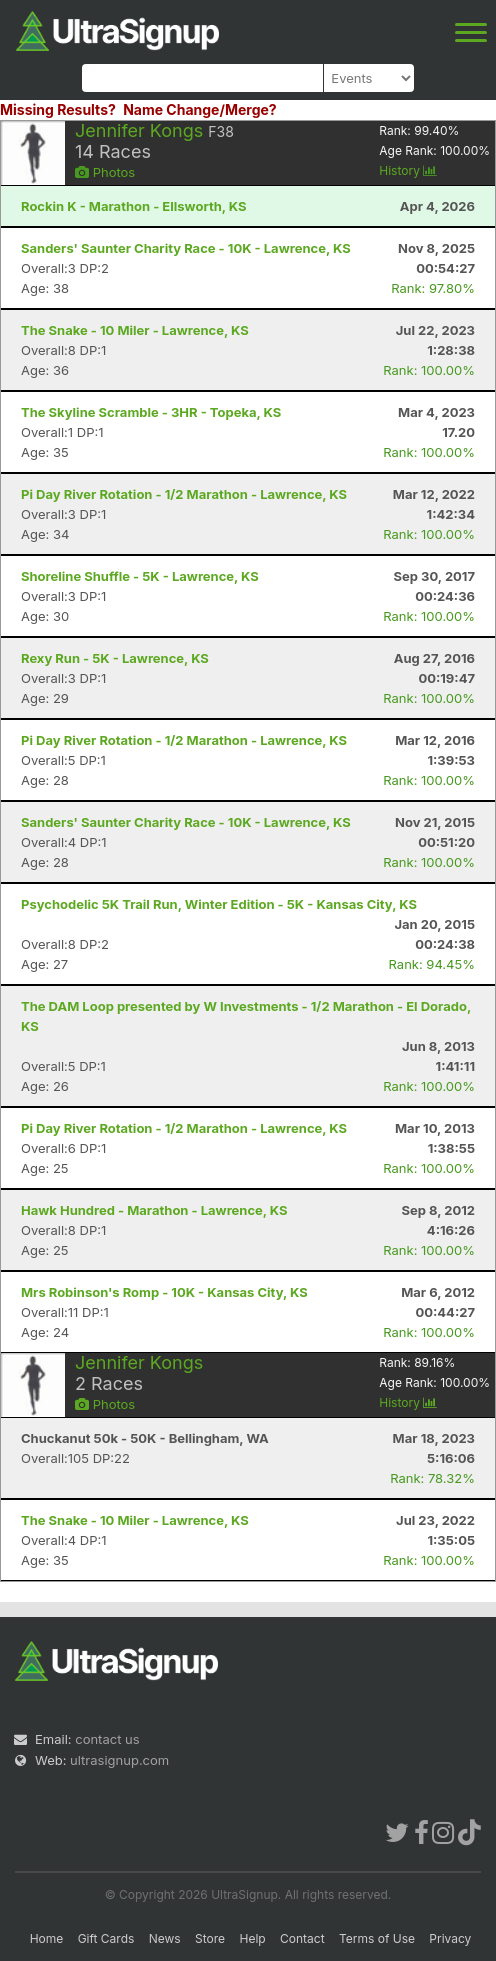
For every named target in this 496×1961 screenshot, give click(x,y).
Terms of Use (377, 1938)
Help (252, 1938)
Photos (105, 172)
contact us (107, 1739)
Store (210, 1938)
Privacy (450, 1938)
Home (47, 1938)
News (165, 1938)
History (408, 170)
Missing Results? (58, 109)
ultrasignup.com (119, 1760)
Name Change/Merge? (200, 109)
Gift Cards (106, 1938)
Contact (302, 1938)
